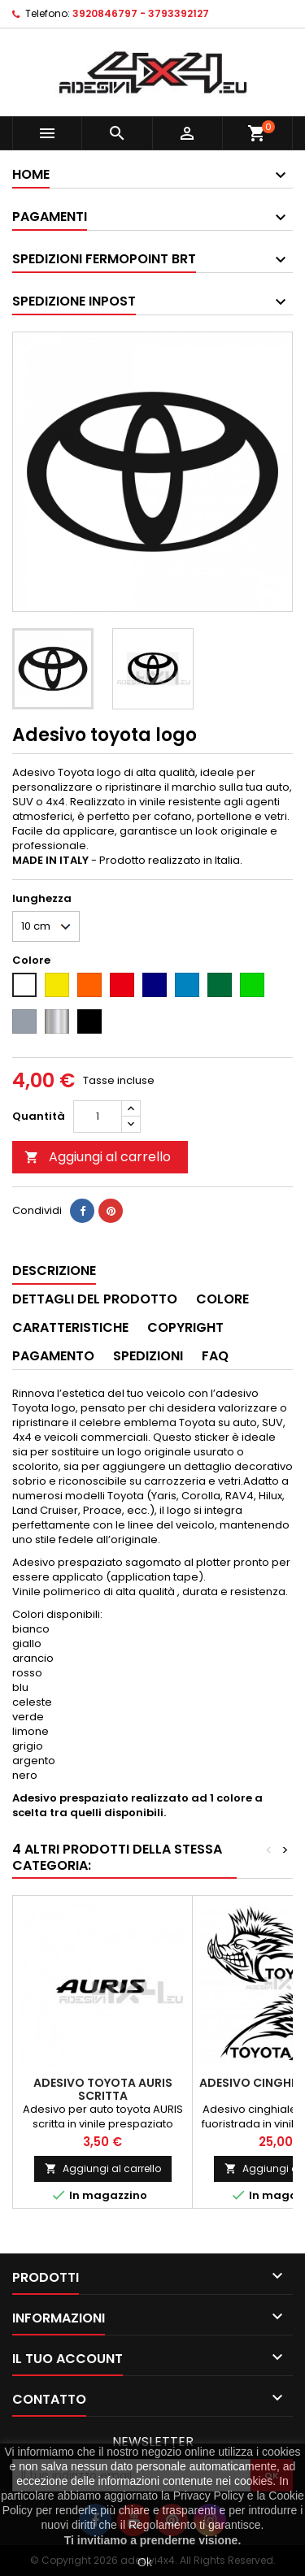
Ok (144, 2562)
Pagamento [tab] (53, 1356)
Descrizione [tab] (54, 1270)
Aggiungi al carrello (97, 1156)
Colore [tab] (222, 1299)
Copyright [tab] (185, 1327)
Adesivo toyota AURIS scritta (102, 2089)
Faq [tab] (215, 1356)
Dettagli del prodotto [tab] (94, 1299)
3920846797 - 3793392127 (140, 13)
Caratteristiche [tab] (70, 1327)
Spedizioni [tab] (148, 1356)
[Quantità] (97, 1116)
